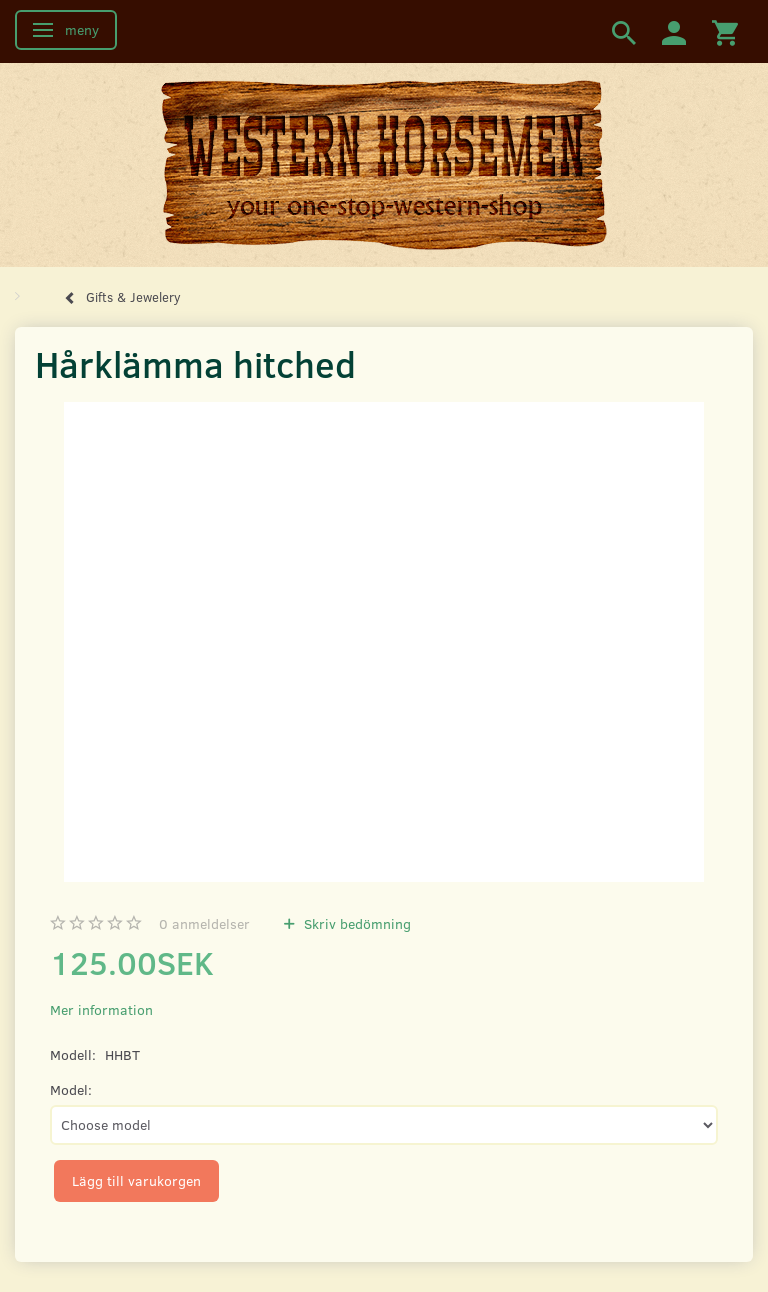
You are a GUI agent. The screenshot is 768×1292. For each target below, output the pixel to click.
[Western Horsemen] (384, 164)
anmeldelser (204, 923)
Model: (71, 1089)
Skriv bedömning (355, 923)
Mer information (101, 1009)
